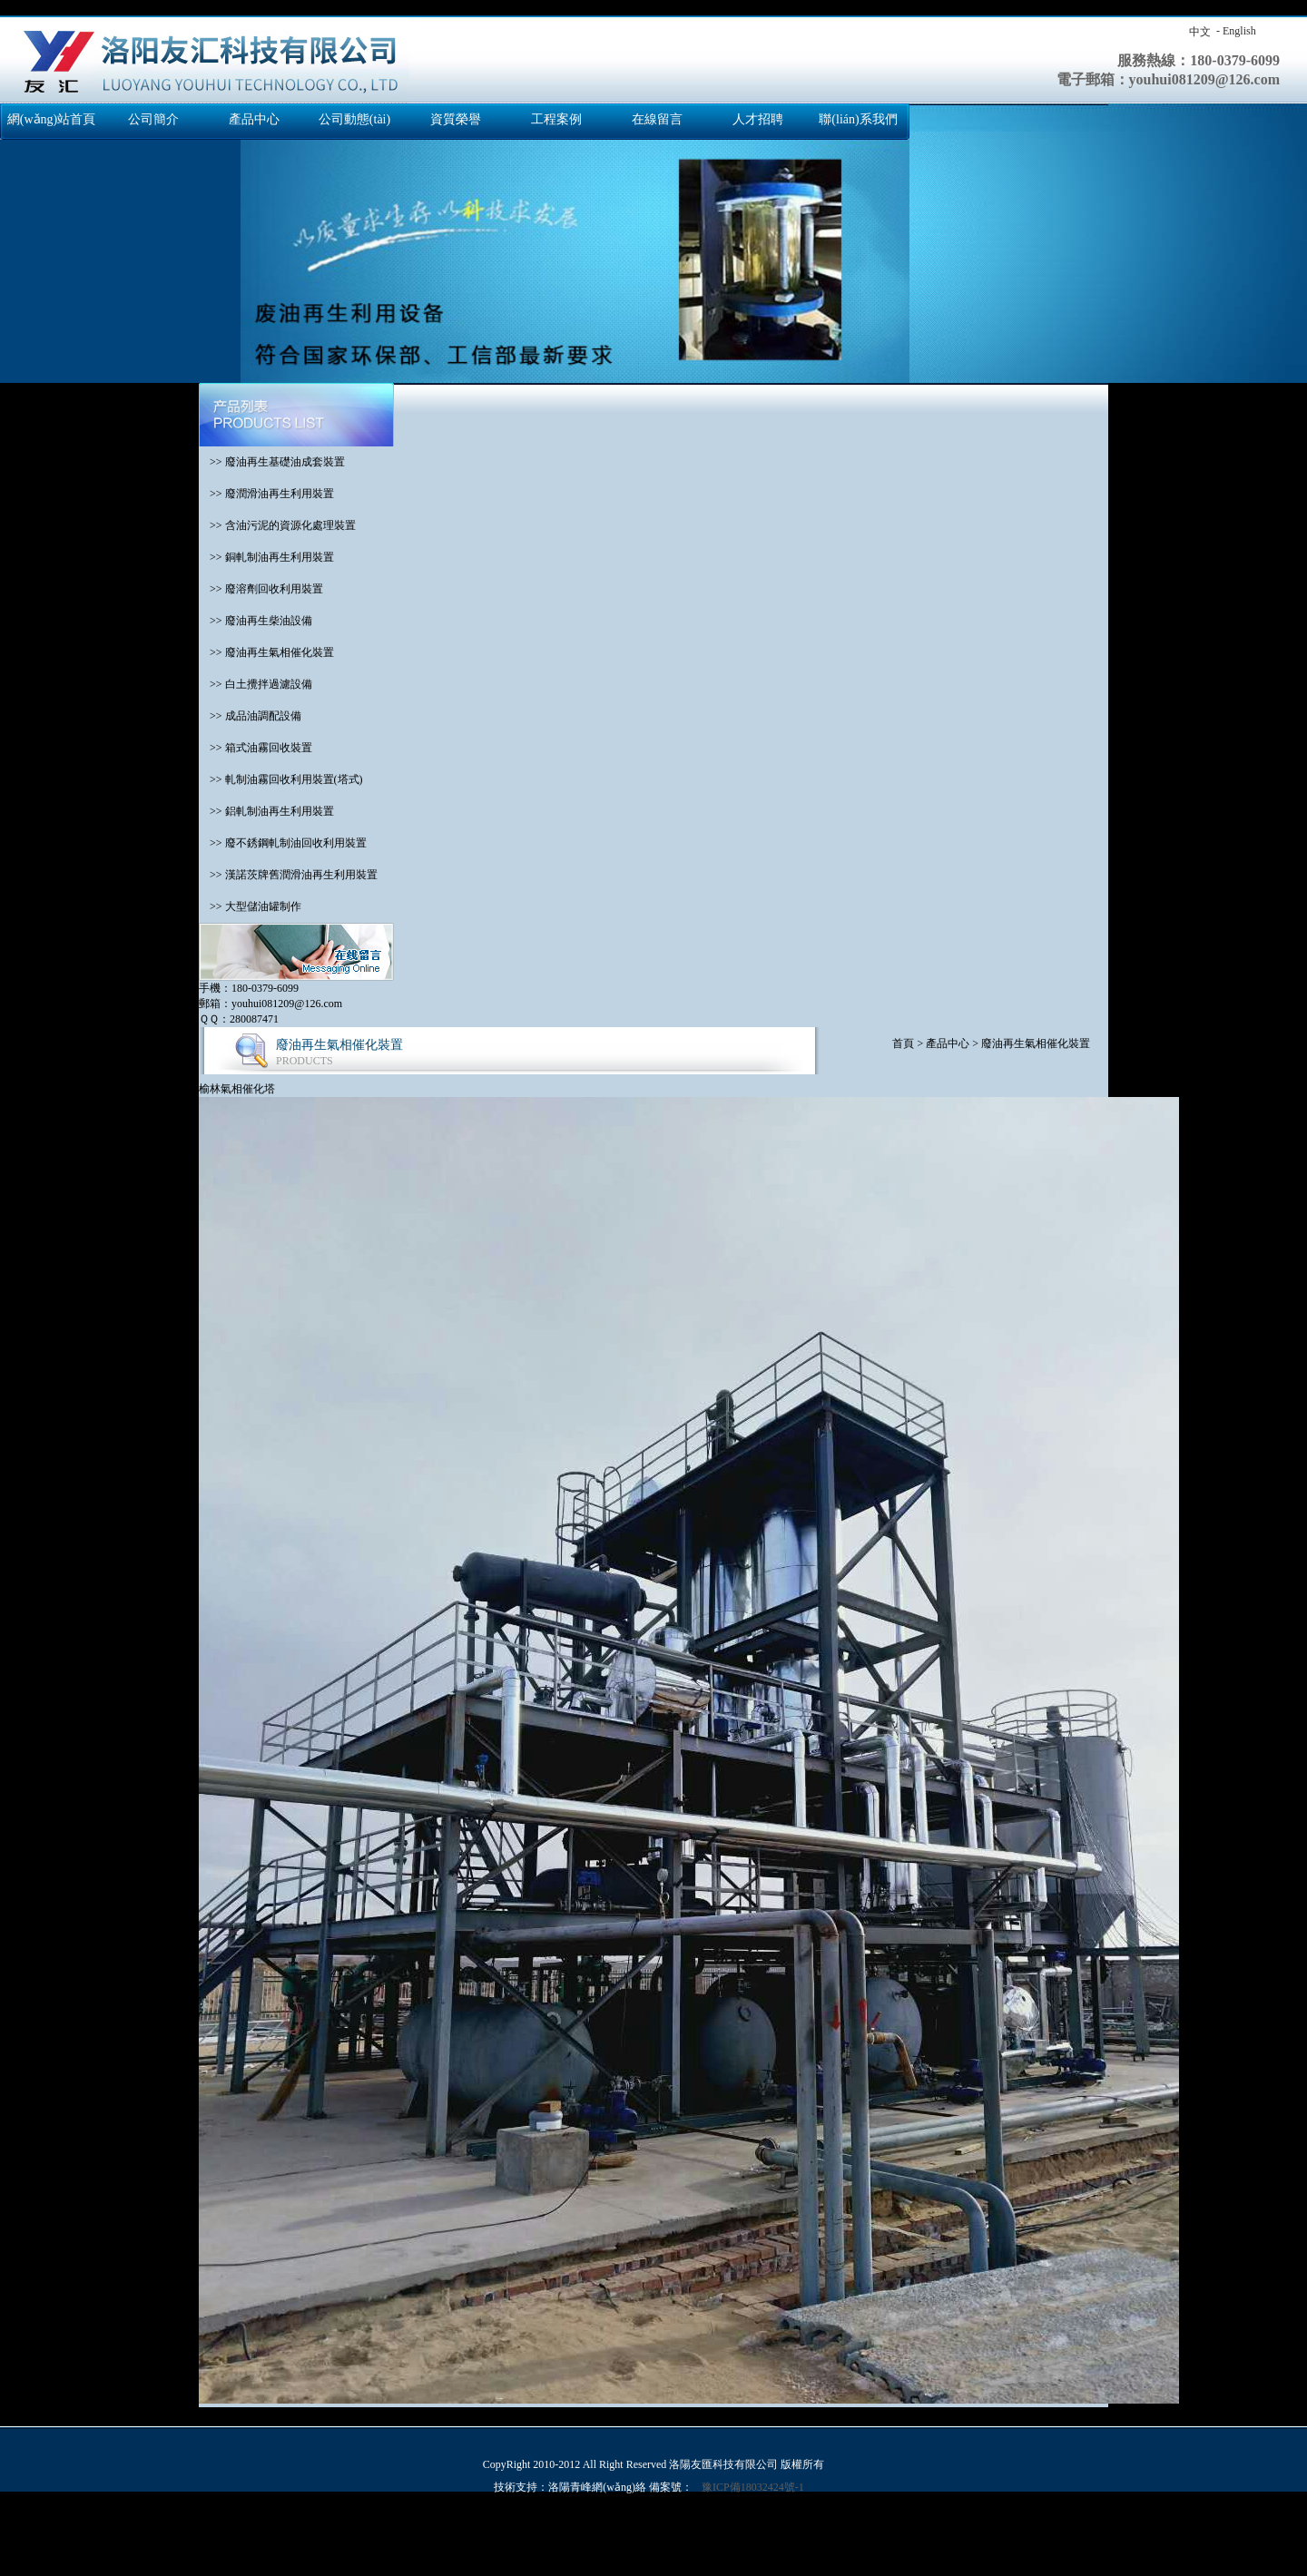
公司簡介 (153, 119)
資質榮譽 (455, 119)
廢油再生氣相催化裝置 (1035, 1043)
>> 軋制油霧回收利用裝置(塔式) (281, 779)
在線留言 (657, 119)
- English (1236, 30)
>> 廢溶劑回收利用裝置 (261, 589)
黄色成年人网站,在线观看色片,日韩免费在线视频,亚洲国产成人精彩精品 (803, 2537)
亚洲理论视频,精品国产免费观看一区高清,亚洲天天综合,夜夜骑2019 (162, 2537)
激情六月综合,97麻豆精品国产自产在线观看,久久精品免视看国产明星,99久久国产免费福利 (1049, 2552)
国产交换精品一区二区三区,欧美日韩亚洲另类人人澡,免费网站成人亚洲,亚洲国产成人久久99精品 (233, 2521)
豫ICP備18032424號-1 (753, 2487)
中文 (1200, 31)
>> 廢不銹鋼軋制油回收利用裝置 (283, 843)
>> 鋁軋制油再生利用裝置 (266, 811)
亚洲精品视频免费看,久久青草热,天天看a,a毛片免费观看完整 (559, 2567)
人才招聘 (757, 119)
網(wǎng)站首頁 (51, 119)
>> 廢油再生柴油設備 (255, 620)
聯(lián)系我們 (858, 119)
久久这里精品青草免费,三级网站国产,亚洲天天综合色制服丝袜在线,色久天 (260, 2552)
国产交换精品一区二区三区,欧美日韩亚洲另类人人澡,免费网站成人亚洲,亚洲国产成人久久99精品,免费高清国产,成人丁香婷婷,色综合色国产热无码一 (356, 7)
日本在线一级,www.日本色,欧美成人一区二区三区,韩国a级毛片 (477, 2537)
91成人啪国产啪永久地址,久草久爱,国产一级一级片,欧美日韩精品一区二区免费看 (635, 2552)
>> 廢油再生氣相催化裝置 (266, 652)
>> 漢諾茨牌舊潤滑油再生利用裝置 (288, 874)
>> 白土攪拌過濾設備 (255, 684)
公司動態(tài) (354, 119)
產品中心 (254, 119)
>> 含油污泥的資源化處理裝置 (277, 525)
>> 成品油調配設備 (250, 716)
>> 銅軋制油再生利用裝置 (266, 557)
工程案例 (556, 119)
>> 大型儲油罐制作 (250, 906)
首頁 (903, 1043)
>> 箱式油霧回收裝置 (255, 747)
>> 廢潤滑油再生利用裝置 (266, 493)
